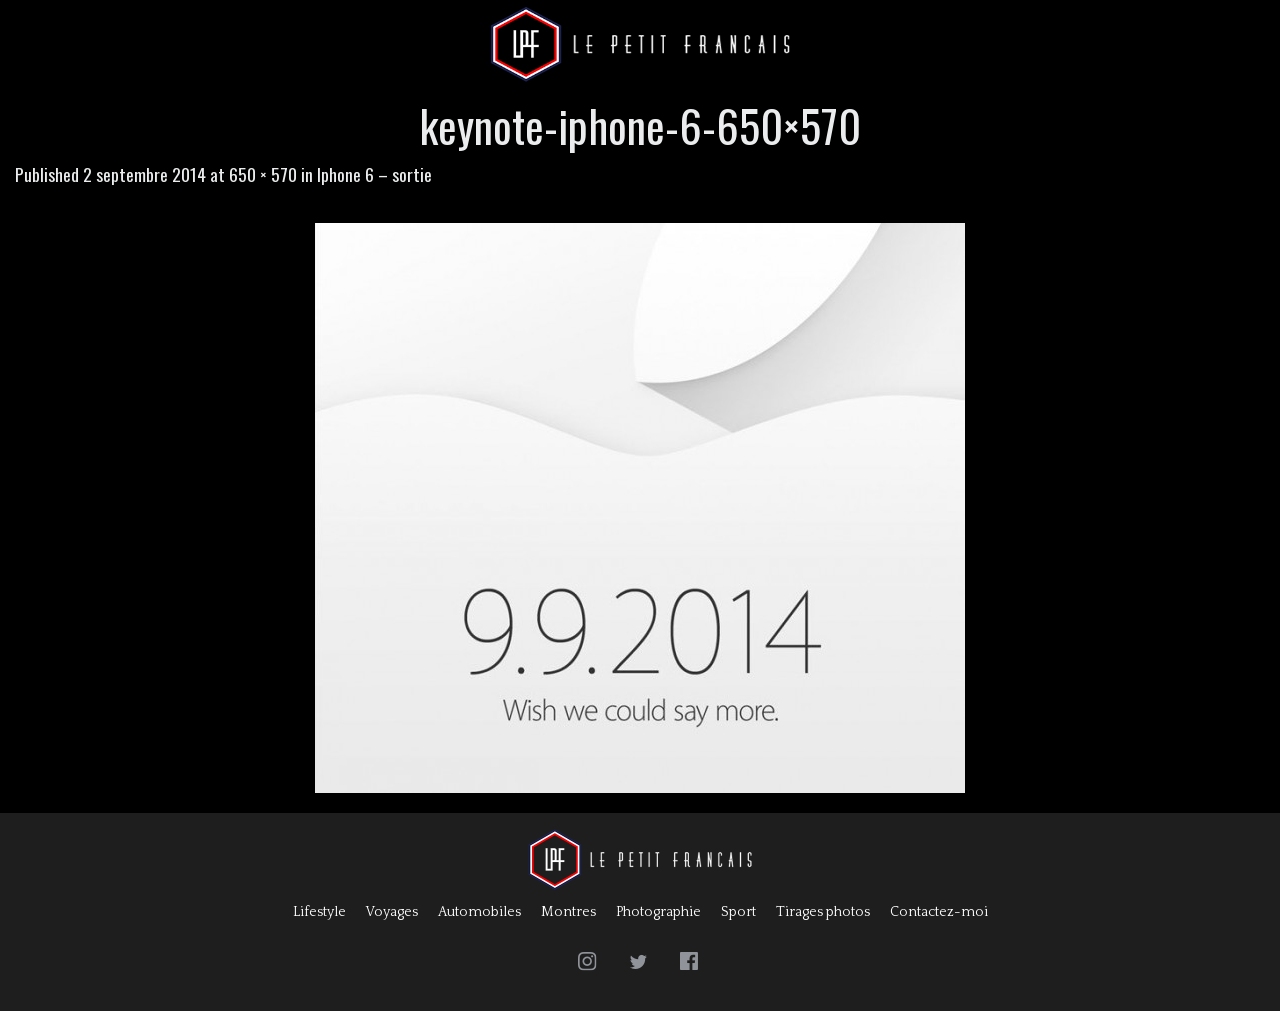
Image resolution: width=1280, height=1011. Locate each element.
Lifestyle (319, 912)
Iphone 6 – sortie (374, 174)
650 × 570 (263, 174)
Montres (568, 912)
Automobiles (479, 912)
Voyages (392, 912)
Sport (738, 912)
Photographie (658, 912)
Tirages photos (823, 912)
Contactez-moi (939, 912)
